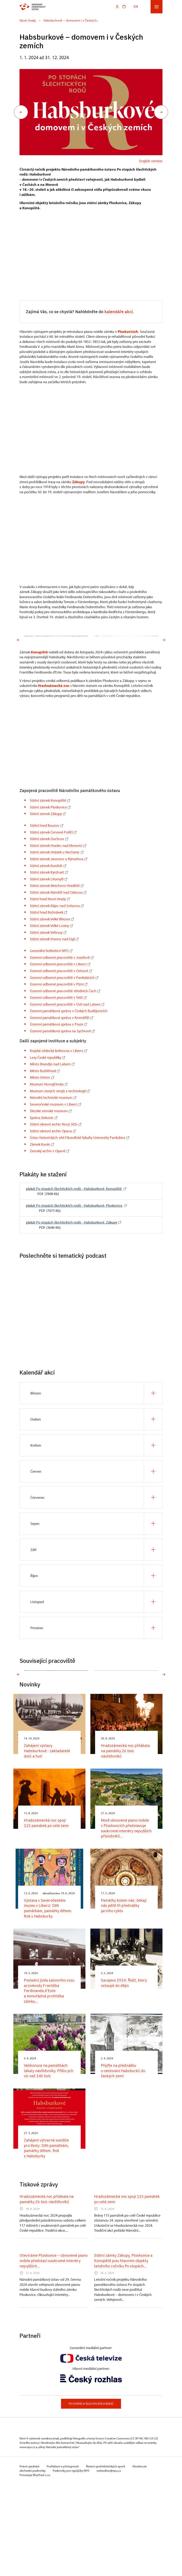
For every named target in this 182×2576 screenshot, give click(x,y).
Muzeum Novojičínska (49, 1129)
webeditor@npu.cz (109, 2562)
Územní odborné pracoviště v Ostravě (61, 1016)
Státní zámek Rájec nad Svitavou (57, 951)
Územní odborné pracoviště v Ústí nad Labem (67, 1049)
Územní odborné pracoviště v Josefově (62, 1002)
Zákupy (78, 481)
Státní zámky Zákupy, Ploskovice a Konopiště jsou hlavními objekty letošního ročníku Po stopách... (123, 2352)
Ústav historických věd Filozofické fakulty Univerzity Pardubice (79, 1183)
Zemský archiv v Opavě (49, 1196)
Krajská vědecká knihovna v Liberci (58, 1096)
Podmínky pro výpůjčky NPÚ (71, 2562)
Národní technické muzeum (53, 1142)
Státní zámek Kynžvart (49, 917)
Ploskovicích (128, 331)
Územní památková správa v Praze (58, 1069)
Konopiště (39, 697)
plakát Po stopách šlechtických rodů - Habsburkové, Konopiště (76, 1234)
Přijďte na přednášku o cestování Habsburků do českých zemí (123, 2162)
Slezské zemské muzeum (51, 1156)
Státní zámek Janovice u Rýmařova (58, 904)
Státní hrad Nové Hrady (50, 944)
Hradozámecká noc (53, 731)
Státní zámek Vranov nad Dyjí (54, 984)
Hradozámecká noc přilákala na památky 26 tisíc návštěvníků (125, 1842)
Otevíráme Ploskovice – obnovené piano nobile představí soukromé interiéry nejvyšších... (54, 2352)
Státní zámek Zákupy (48, 859)
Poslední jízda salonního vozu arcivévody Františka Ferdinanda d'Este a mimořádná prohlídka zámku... (49, 2082)
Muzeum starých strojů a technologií (60, 1136)
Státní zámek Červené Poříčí (53, 877)
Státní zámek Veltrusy (48, 977)
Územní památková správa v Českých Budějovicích (68, 1056)
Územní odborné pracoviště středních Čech (65, 1036)
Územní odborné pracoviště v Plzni (59, 1029)
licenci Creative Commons (113, 2530)
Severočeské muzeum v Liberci (55, 1149)
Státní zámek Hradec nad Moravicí (58, 891)
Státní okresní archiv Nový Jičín (55, 1169)
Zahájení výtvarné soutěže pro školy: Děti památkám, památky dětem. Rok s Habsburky (46, 2239)
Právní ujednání (30, 2558)
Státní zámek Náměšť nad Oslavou (58, 937)
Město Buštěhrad (45, 1116)
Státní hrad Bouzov (46, 870)
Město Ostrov (42, 1122)
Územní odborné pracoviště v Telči (58, 1042)
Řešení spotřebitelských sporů (106, 2558)
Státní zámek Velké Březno (52, 964)
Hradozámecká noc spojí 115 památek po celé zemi (46, 1914)
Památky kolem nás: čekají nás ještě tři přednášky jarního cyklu (123, 1997)
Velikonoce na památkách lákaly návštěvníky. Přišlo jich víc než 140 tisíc (48, 2162)
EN (136, 6)
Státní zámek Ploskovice (50, 852)
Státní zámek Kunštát (48, 911)
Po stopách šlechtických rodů (91, 2495)
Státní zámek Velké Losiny (51, 971)
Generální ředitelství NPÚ (51, 996)
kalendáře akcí (118, 311)
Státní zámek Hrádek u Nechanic (57, 897)
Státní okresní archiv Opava (53, 1176)
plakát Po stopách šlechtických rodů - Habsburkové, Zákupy (73, 1267)
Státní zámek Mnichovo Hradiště (57, 931)
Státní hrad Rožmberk (48, 957)
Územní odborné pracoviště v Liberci (60, 1009)
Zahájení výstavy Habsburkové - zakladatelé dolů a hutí (47, 1842)
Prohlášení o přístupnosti (63, 2558)
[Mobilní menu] (156, 6)
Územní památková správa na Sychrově (62, 1076)
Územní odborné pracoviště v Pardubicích (64, 1023)
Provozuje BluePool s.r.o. (35, 2566)
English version (150, 161)
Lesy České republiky (47, 1102)
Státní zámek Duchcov (49, 884)
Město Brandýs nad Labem (52, 1109)
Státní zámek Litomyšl (48, 924)
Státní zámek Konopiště (50, 845)
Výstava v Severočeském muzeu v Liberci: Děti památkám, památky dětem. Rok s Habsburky (48, 1999)
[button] (21, 112)
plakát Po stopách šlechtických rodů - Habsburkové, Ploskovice (76, 1250)
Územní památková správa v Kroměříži (61, 1063)
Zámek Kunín (42, 1189)
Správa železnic (44, 1163)
